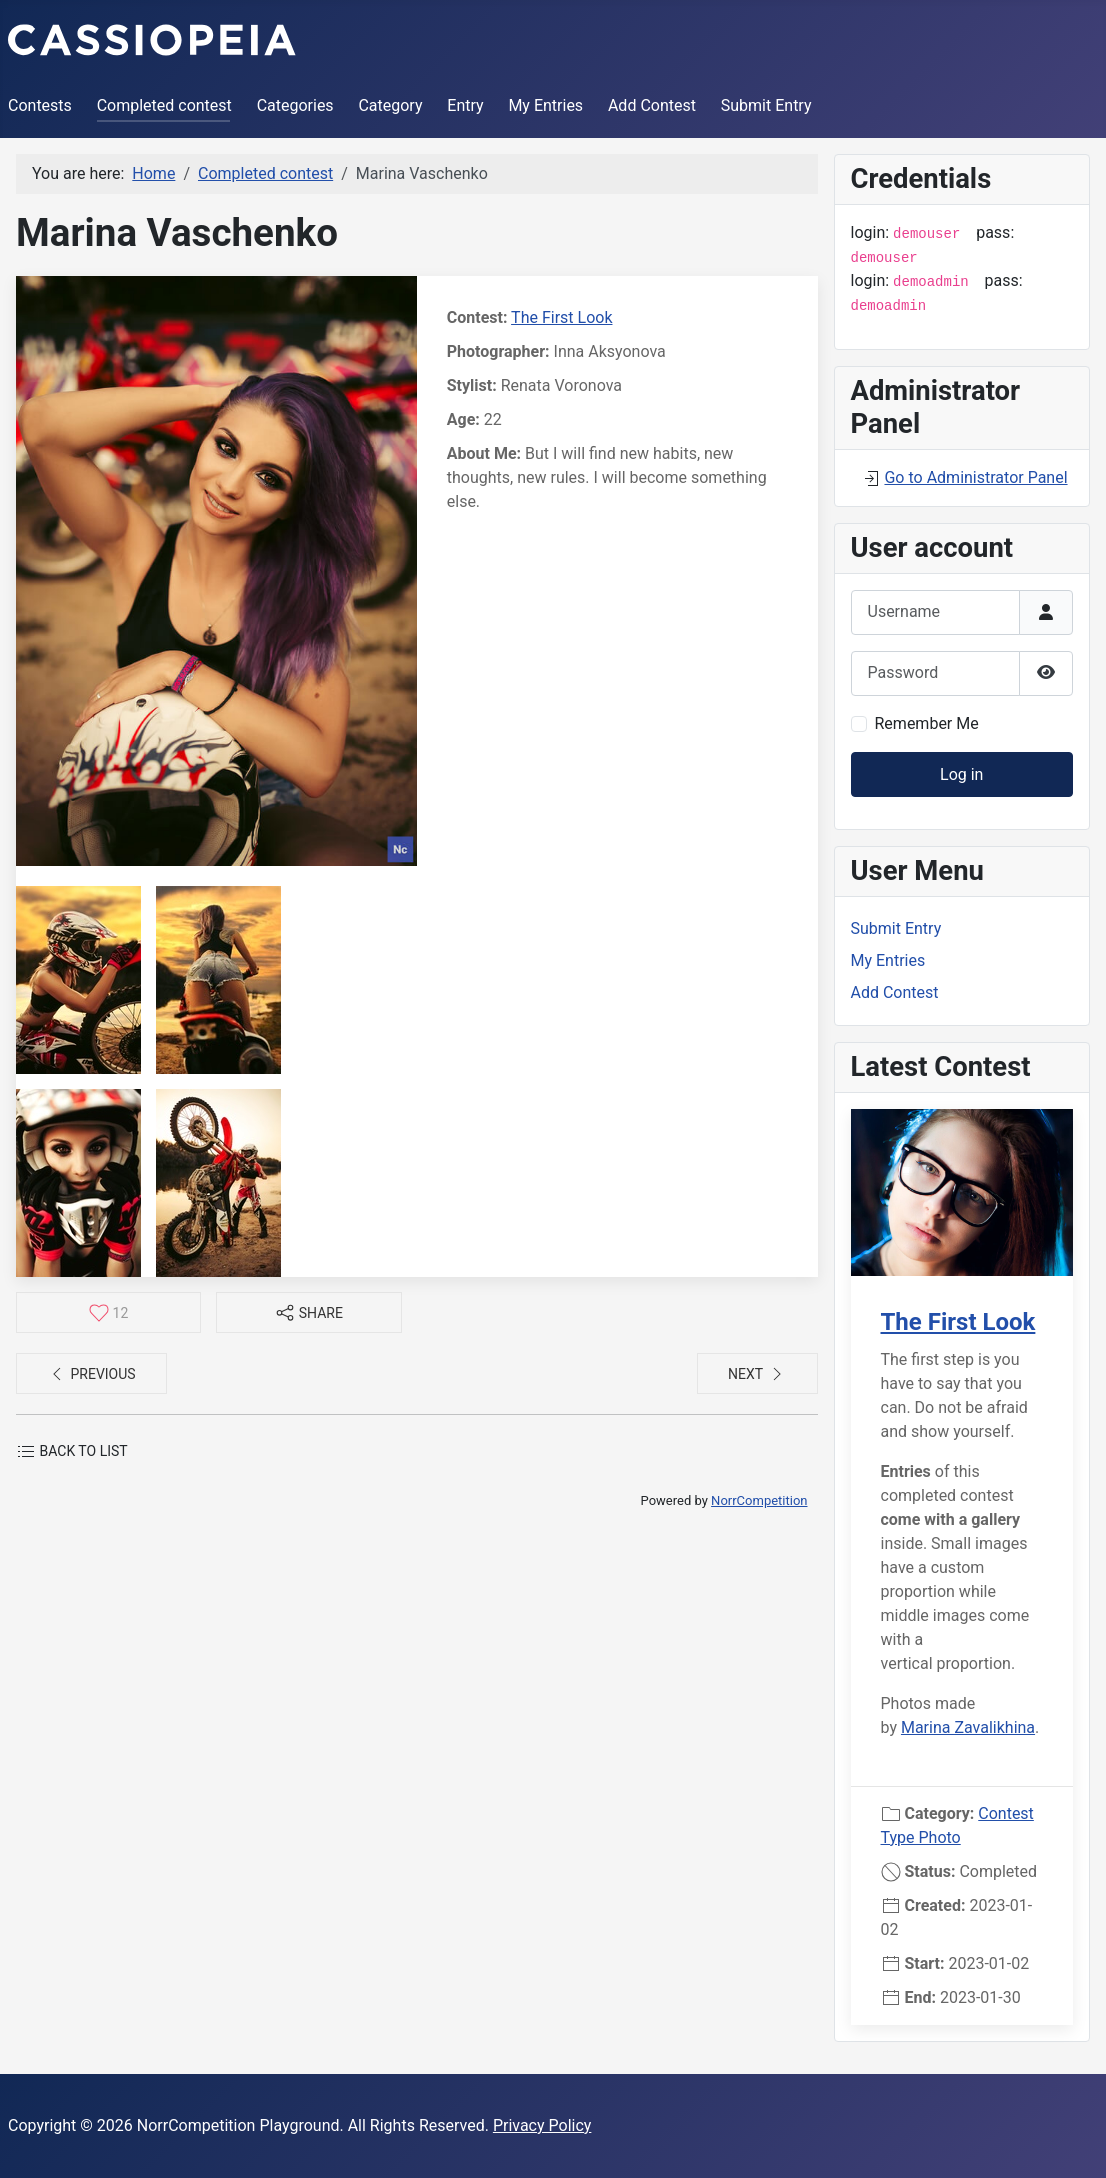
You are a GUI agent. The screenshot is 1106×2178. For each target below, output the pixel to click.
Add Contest (652, 105)
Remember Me (927, 723)
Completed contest (164, 105)
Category (390, 105)
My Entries (545, 105)
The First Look (561, 317)
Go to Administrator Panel (975, 477)
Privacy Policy (542, 2125)
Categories (295, 105)
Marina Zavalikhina (968, 1727)
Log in (961, 774)
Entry (465, 105)
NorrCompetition (759, 1500)
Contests (40, 105)
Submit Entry (766, 105)
